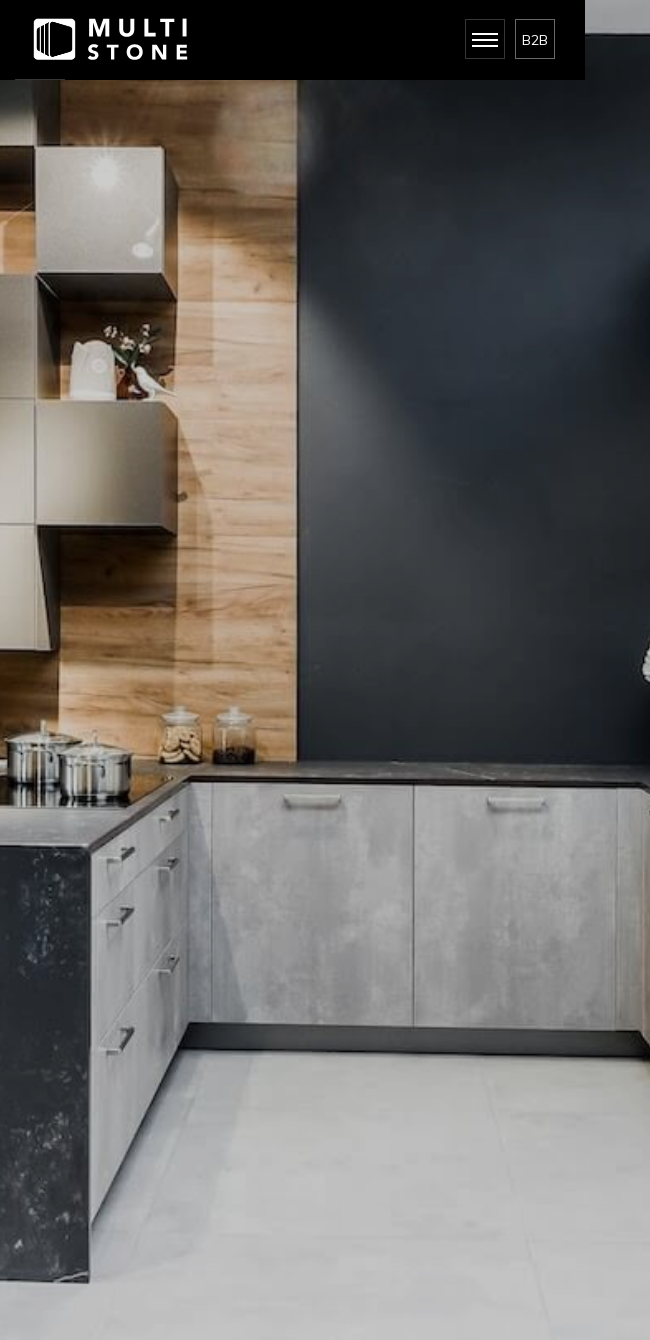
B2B (535, 40)
